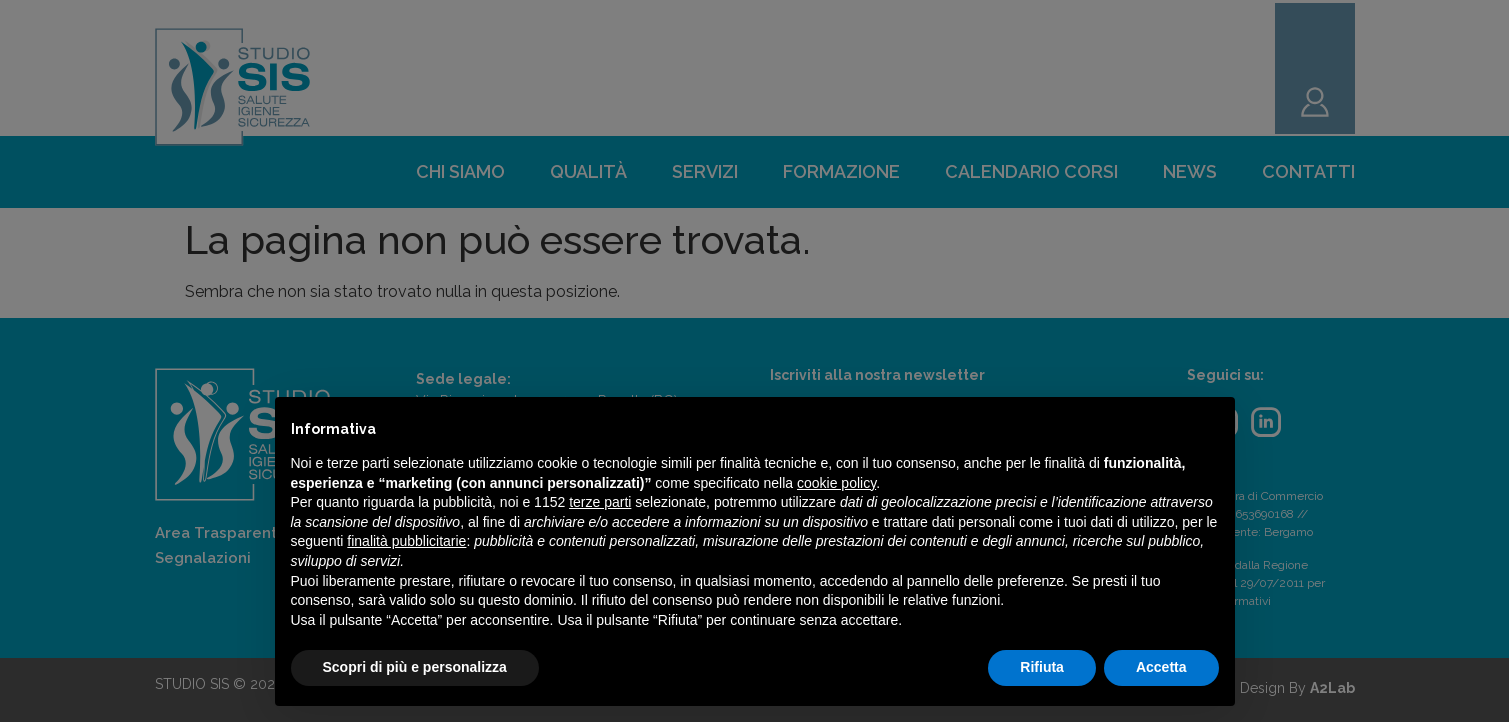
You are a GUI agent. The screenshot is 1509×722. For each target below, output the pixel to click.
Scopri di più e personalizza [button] (415, 667)
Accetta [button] (1161, 667)
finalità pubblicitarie (406, 541)
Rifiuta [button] (1042, 667)
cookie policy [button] (836, 483)
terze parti (600, 502)
